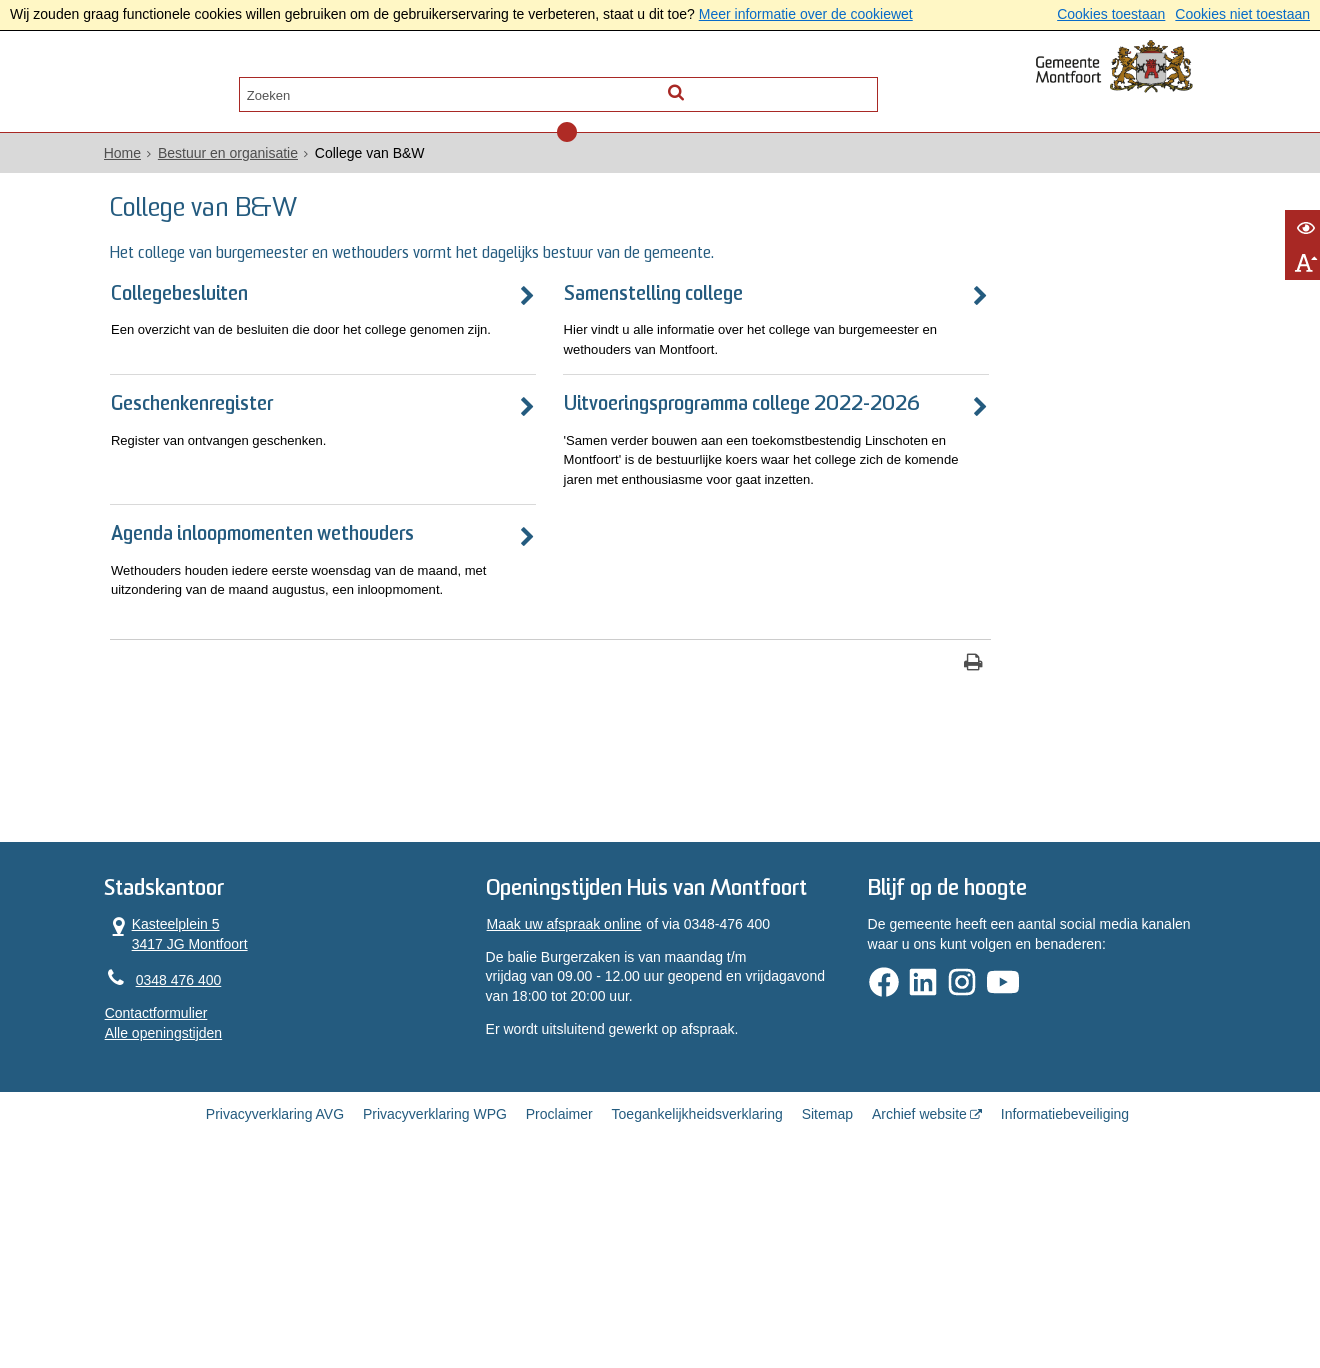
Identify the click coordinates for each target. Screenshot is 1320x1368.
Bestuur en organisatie (284, 161)
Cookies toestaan (1111, 14)
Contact (372, 86)
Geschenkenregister (256, 439)
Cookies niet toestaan (1242, 14)
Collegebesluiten (241, 324)
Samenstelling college (577, 324)
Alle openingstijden (220, 1190)
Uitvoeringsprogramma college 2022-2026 (614, 451)
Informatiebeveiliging (1065, 1300)
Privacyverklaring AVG (275, 1300)
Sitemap (827, 1300)
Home (178, 161)
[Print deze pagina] (760, 811)
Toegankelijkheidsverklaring (697, 1300)
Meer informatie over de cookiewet (806, 14)
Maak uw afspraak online (581, 1108)
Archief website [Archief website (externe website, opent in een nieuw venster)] (919, 1300)
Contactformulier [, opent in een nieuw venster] (212, 1171)
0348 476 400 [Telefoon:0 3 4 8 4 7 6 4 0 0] (235, 1137)
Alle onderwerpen (242, 86)
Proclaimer (559, 1300)
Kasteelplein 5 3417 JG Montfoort (232, 1089)
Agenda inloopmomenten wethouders (279, 649)
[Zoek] (832, 86)
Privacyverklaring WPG (435, 1300)
